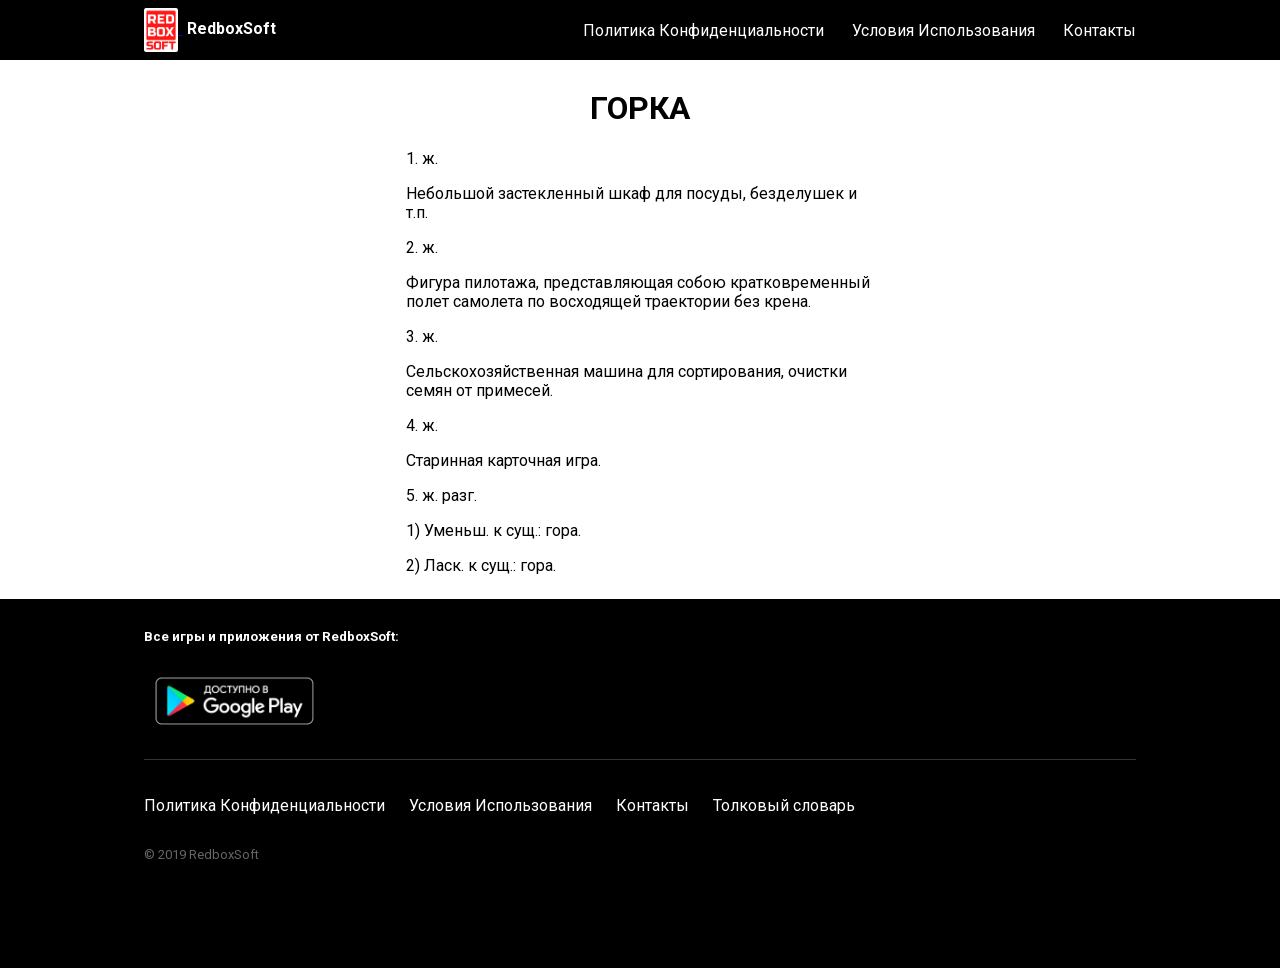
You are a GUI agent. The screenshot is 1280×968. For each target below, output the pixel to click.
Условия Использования (943, 30)
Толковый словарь (784, 805)
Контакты (1099, 30)
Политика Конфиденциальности (703, 30)
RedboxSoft (231, 28)
